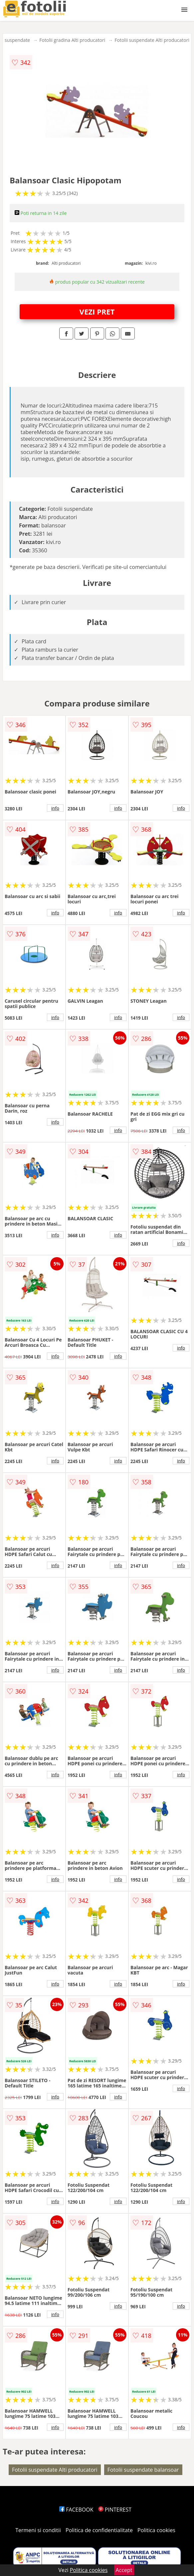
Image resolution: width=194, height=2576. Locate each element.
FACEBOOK (76, 2509)
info (55, 808)
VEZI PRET (97, 312)
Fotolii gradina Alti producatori (72, 40)
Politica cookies (156, 2530)
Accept (124, 2570)
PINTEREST (114, 2509)
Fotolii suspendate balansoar (143, 2469)
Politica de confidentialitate (99, 2530)
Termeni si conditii (38, 2530)
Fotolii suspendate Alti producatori (151, 40)
